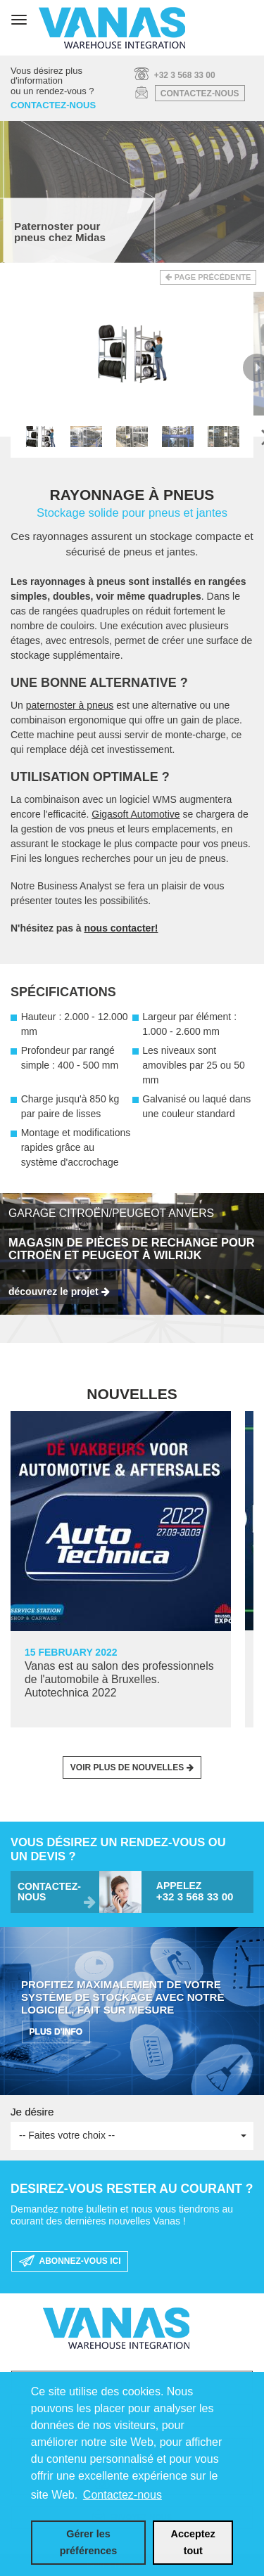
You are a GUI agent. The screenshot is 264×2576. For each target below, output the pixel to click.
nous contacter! (121, 928)
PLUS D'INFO (56, 2032)
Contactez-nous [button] (122, 2495)
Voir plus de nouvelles (127, 1767)
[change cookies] (88, 2542)
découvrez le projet (53, 1291)
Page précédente (213, 277)
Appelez (199, 1891)
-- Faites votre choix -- (132, 2135)
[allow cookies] (193, 2542)
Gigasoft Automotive (136, 814)
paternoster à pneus (70, 705)
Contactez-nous (200, 93)
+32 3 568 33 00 (184, 75)
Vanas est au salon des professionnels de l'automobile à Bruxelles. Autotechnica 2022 (119, 1679)
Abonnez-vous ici (70, 2262)
